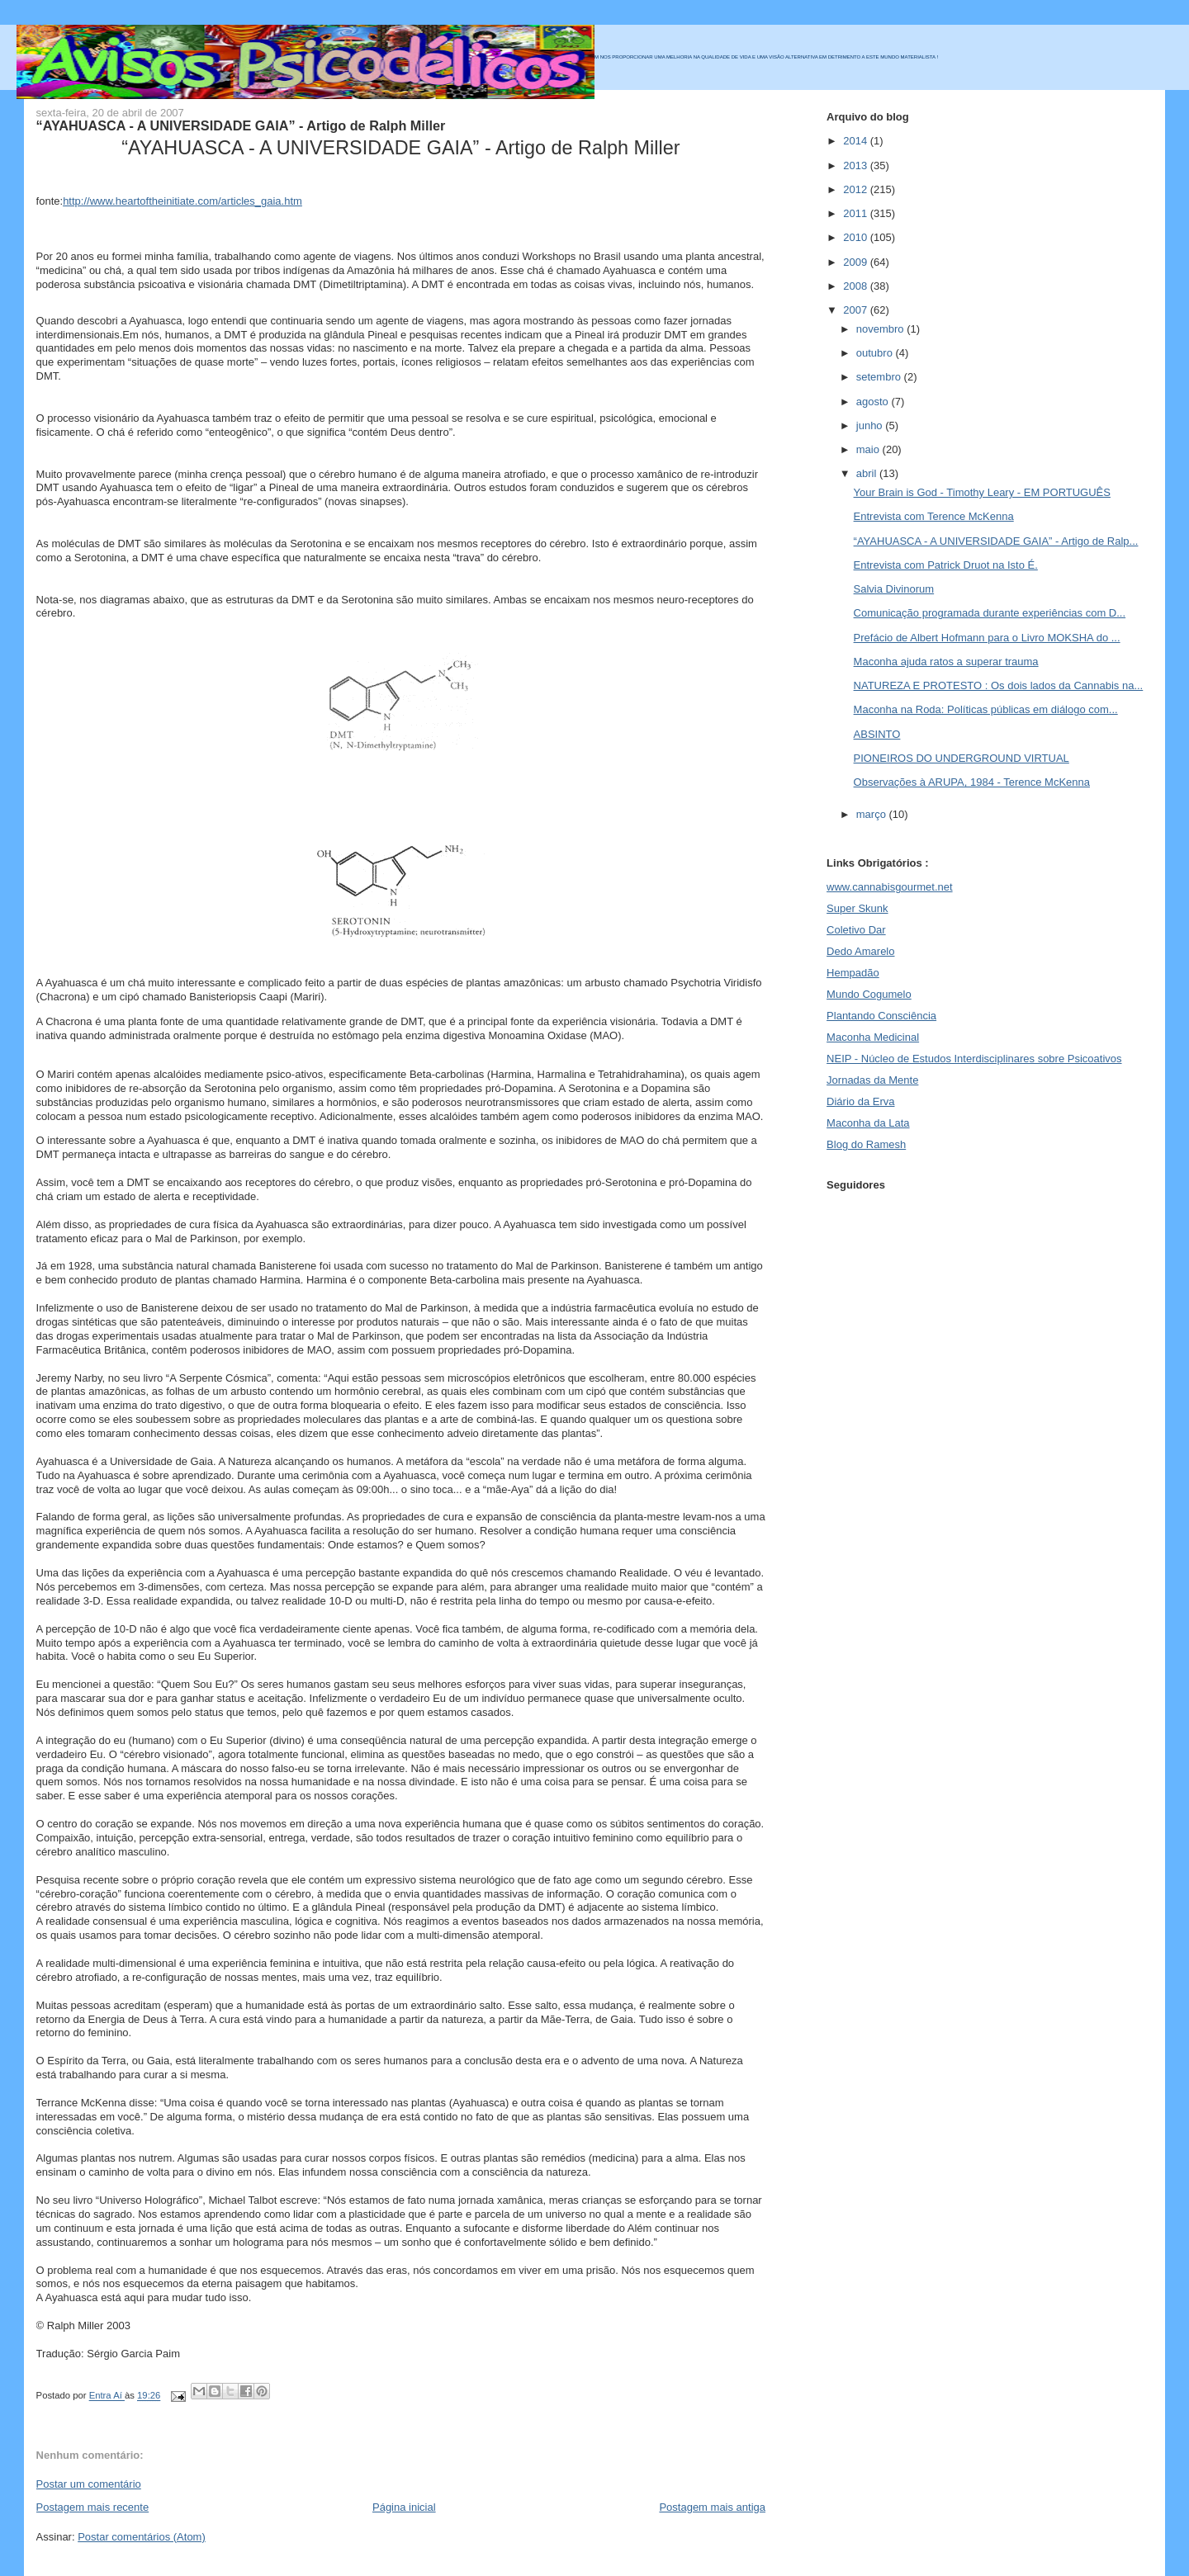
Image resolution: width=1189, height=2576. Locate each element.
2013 (856, 165)
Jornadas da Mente (872, 1080)
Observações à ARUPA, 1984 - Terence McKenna (972, 782)
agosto (874, 401)
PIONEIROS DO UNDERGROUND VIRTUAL (961, 758)
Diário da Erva (860, 1101)
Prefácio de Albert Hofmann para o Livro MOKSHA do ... (987, 637)
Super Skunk (857, 908)
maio (869, 449)
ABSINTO (877, 734)
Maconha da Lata (868, 1123)
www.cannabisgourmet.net (889, 887)
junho (870, 425)
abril (867, 473)
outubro (876, 353)
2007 (856, 310)
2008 (856, 286)
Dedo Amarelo (860, 951)
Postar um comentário (88, 2484)
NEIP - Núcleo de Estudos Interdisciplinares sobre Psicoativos (974, 1058)
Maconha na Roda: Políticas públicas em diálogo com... (986, 709)
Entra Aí (107, 2396)
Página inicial (404, 2507)
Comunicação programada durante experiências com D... (990, 613)
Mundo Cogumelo (869, 994)
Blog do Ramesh (866, 1144)
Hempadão (853, 973)
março (872, 814)
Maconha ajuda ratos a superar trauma (946, 661)
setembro (880, 377)
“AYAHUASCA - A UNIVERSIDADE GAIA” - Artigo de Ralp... (996, 541)
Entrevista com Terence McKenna (934, 516)
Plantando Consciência (881, 1015)
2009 (856, 262)
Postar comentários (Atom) (142, 2537)
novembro (881, 329)
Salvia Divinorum (894, 589)
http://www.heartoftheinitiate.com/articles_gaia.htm (182, 201)
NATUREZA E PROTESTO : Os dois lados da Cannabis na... (999, 685)
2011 (856, 213)
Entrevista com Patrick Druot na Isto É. (946, 565)
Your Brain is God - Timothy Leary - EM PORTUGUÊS (982, 492)
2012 (856, 189)
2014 (856, 141)
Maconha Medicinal (873, 1037)
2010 (856, 237)
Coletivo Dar (856, 930)
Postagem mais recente (92, 2507)
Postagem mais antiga (712, 2507)
